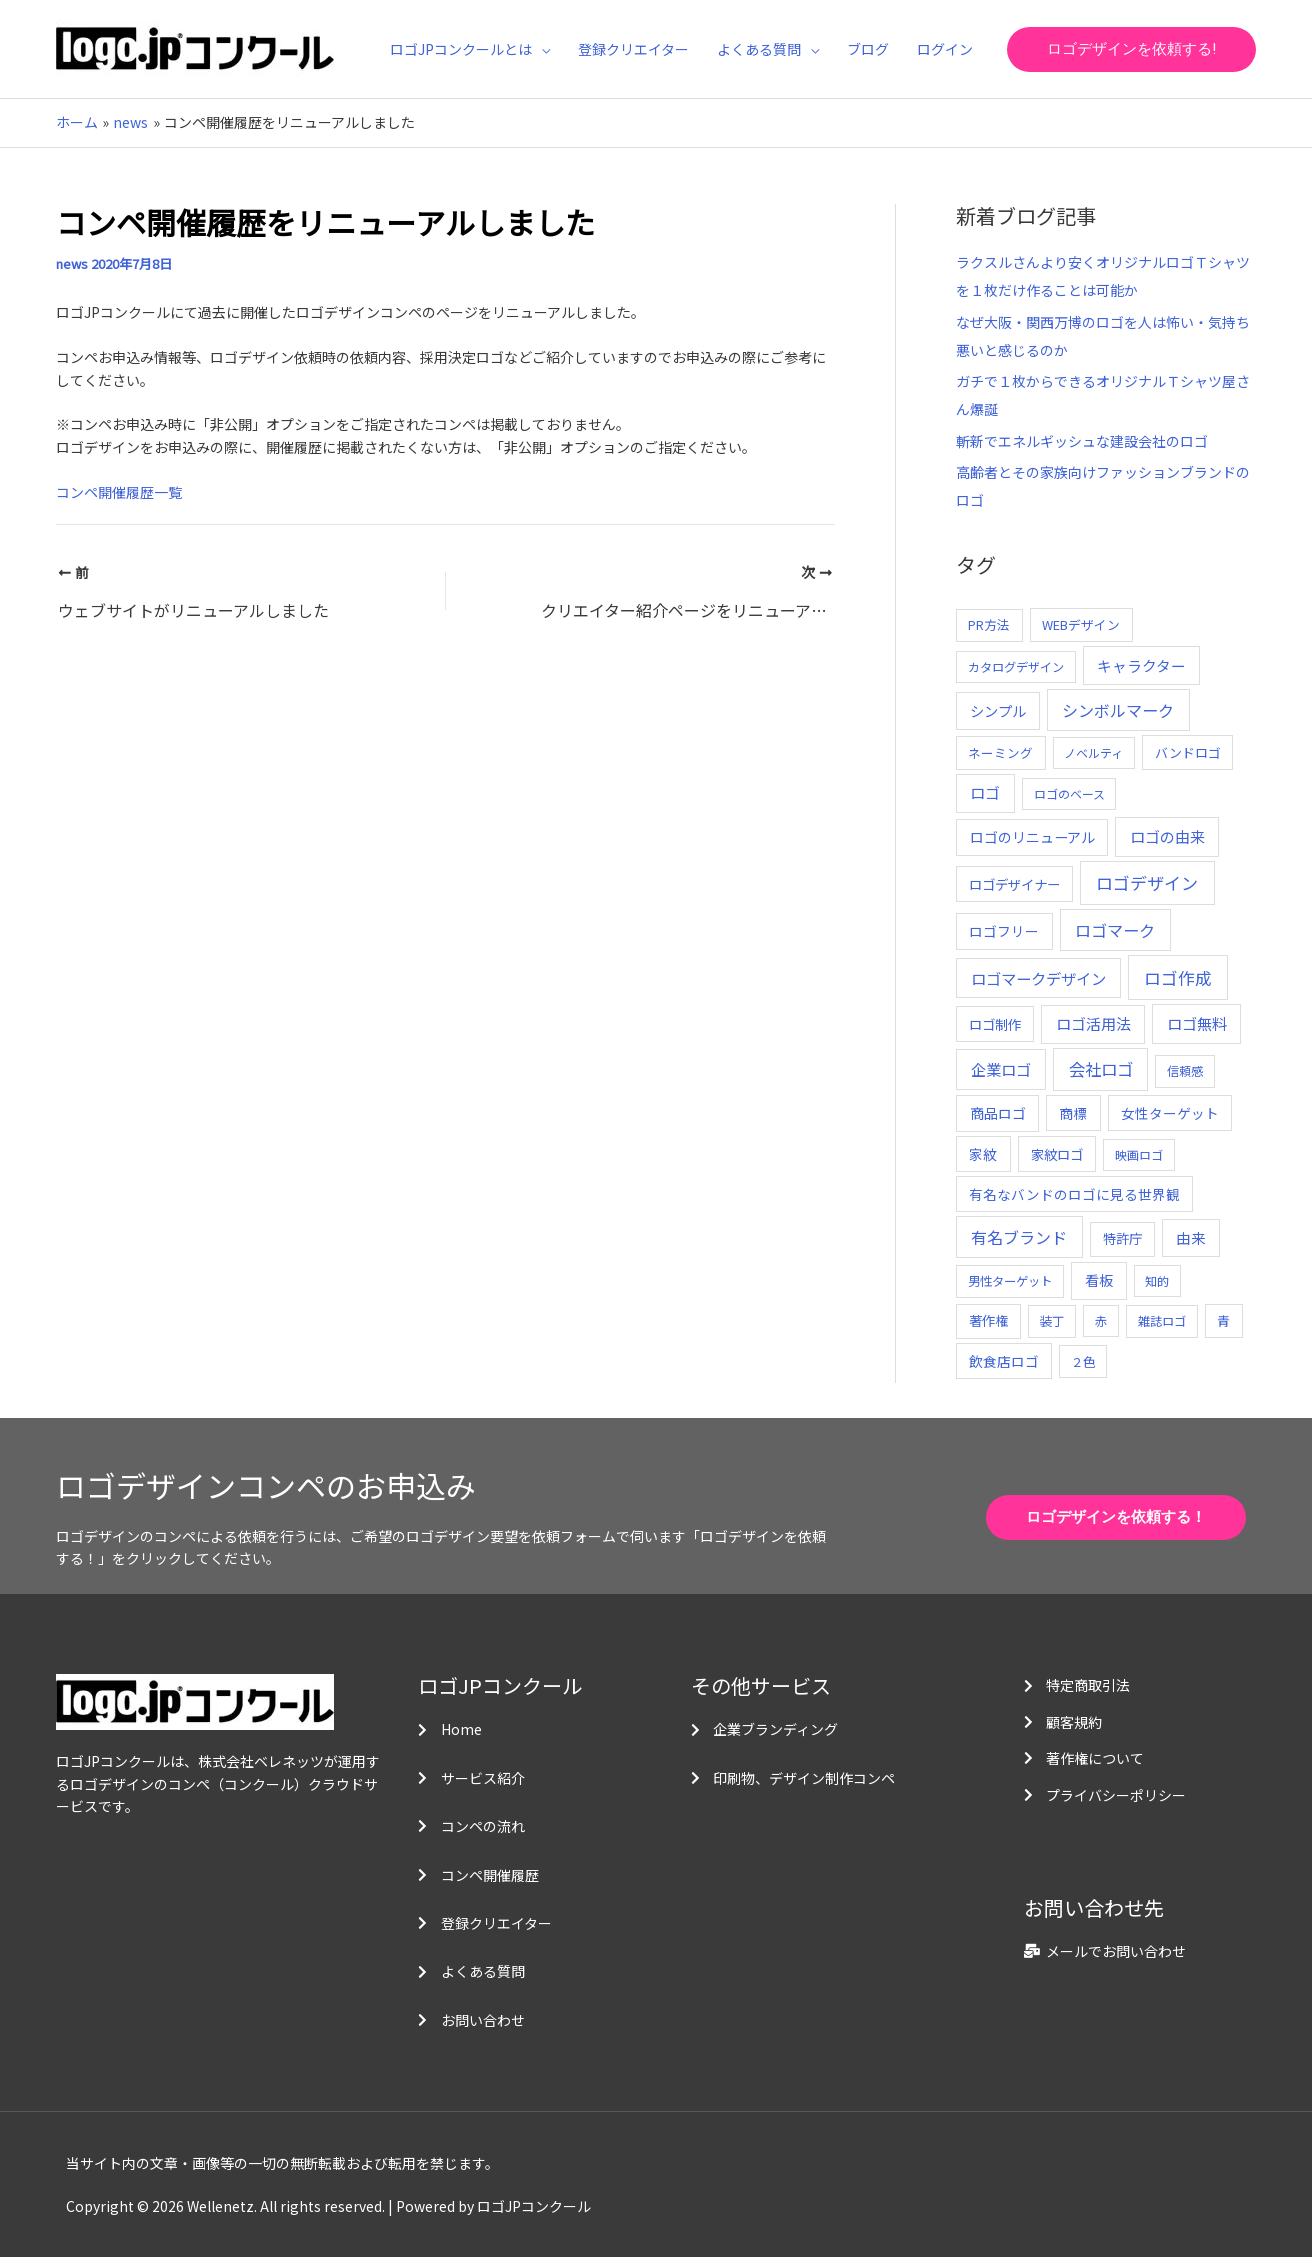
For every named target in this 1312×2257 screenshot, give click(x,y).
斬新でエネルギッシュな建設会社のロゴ (1082, 441)
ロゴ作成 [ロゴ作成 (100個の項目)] (1178, 977)
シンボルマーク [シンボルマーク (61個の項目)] (1118, 710)
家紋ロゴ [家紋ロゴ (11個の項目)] (1057, 1154)
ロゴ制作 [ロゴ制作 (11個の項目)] (995, 1024)
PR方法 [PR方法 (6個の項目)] (989, 624)
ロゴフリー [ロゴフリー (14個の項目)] (1004, 931)
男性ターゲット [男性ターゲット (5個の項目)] (1010, 1281)
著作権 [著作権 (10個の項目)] (988, 1320)
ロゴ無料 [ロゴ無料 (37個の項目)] (1197, 1023)
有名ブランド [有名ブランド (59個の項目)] (1019, 1237)
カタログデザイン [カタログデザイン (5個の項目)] (1016, 667)
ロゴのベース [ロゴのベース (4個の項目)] (1069, 793)
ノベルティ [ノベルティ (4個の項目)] (1093, 752)
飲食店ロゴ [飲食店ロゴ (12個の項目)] (1004, 1361)
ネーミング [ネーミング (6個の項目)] (1000, 752)
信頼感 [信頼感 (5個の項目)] (1185, 1071)
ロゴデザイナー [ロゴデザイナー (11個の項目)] (1014, 884)
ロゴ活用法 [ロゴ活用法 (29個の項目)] (1093, 1023)
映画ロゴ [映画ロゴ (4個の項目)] (1139, 1154)
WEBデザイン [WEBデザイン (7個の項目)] (1081, 624)
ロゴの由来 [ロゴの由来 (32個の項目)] (1167, 836)
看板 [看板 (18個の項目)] (1099, 1280)
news (72, 263)
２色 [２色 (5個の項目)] (1083, 1362)
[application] (541, 49)
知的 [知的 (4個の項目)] (1157, 1280)
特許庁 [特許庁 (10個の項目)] (1122, 1238)
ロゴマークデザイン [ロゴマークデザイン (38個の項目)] (1038, 978)
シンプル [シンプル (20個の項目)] (998, 710)
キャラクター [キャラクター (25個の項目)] (1141, 665)
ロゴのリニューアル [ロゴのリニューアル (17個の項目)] (1032, 837)
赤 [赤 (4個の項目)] (1101, 1320)
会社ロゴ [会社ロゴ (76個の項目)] (1101, 1069)
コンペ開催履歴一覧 (119, 492)
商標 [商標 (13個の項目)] (1073, 1113)
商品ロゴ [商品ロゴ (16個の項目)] (998, 1113)
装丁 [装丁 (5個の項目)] (1052, 1321)
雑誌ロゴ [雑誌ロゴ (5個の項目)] (1162, 1321)
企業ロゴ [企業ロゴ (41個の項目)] (1001, 1069)
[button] (1131, 49)
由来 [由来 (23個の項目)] (1191, 1237)
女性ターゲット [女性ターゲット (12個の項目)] (1170, 1113)
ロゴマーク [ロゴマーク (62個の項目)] (1115, 930)
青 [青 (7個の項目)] (1223, 1320)
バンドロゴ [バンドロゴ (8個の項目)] (1188, 752)
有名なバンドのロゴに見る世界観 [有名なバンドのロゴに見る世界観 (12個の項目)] (1074, 1194)
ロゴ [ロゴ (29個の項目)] (985, 792)
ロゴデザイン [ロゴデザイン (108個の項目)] (1147, 882)
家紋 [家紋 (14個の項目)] (983, 1154)
